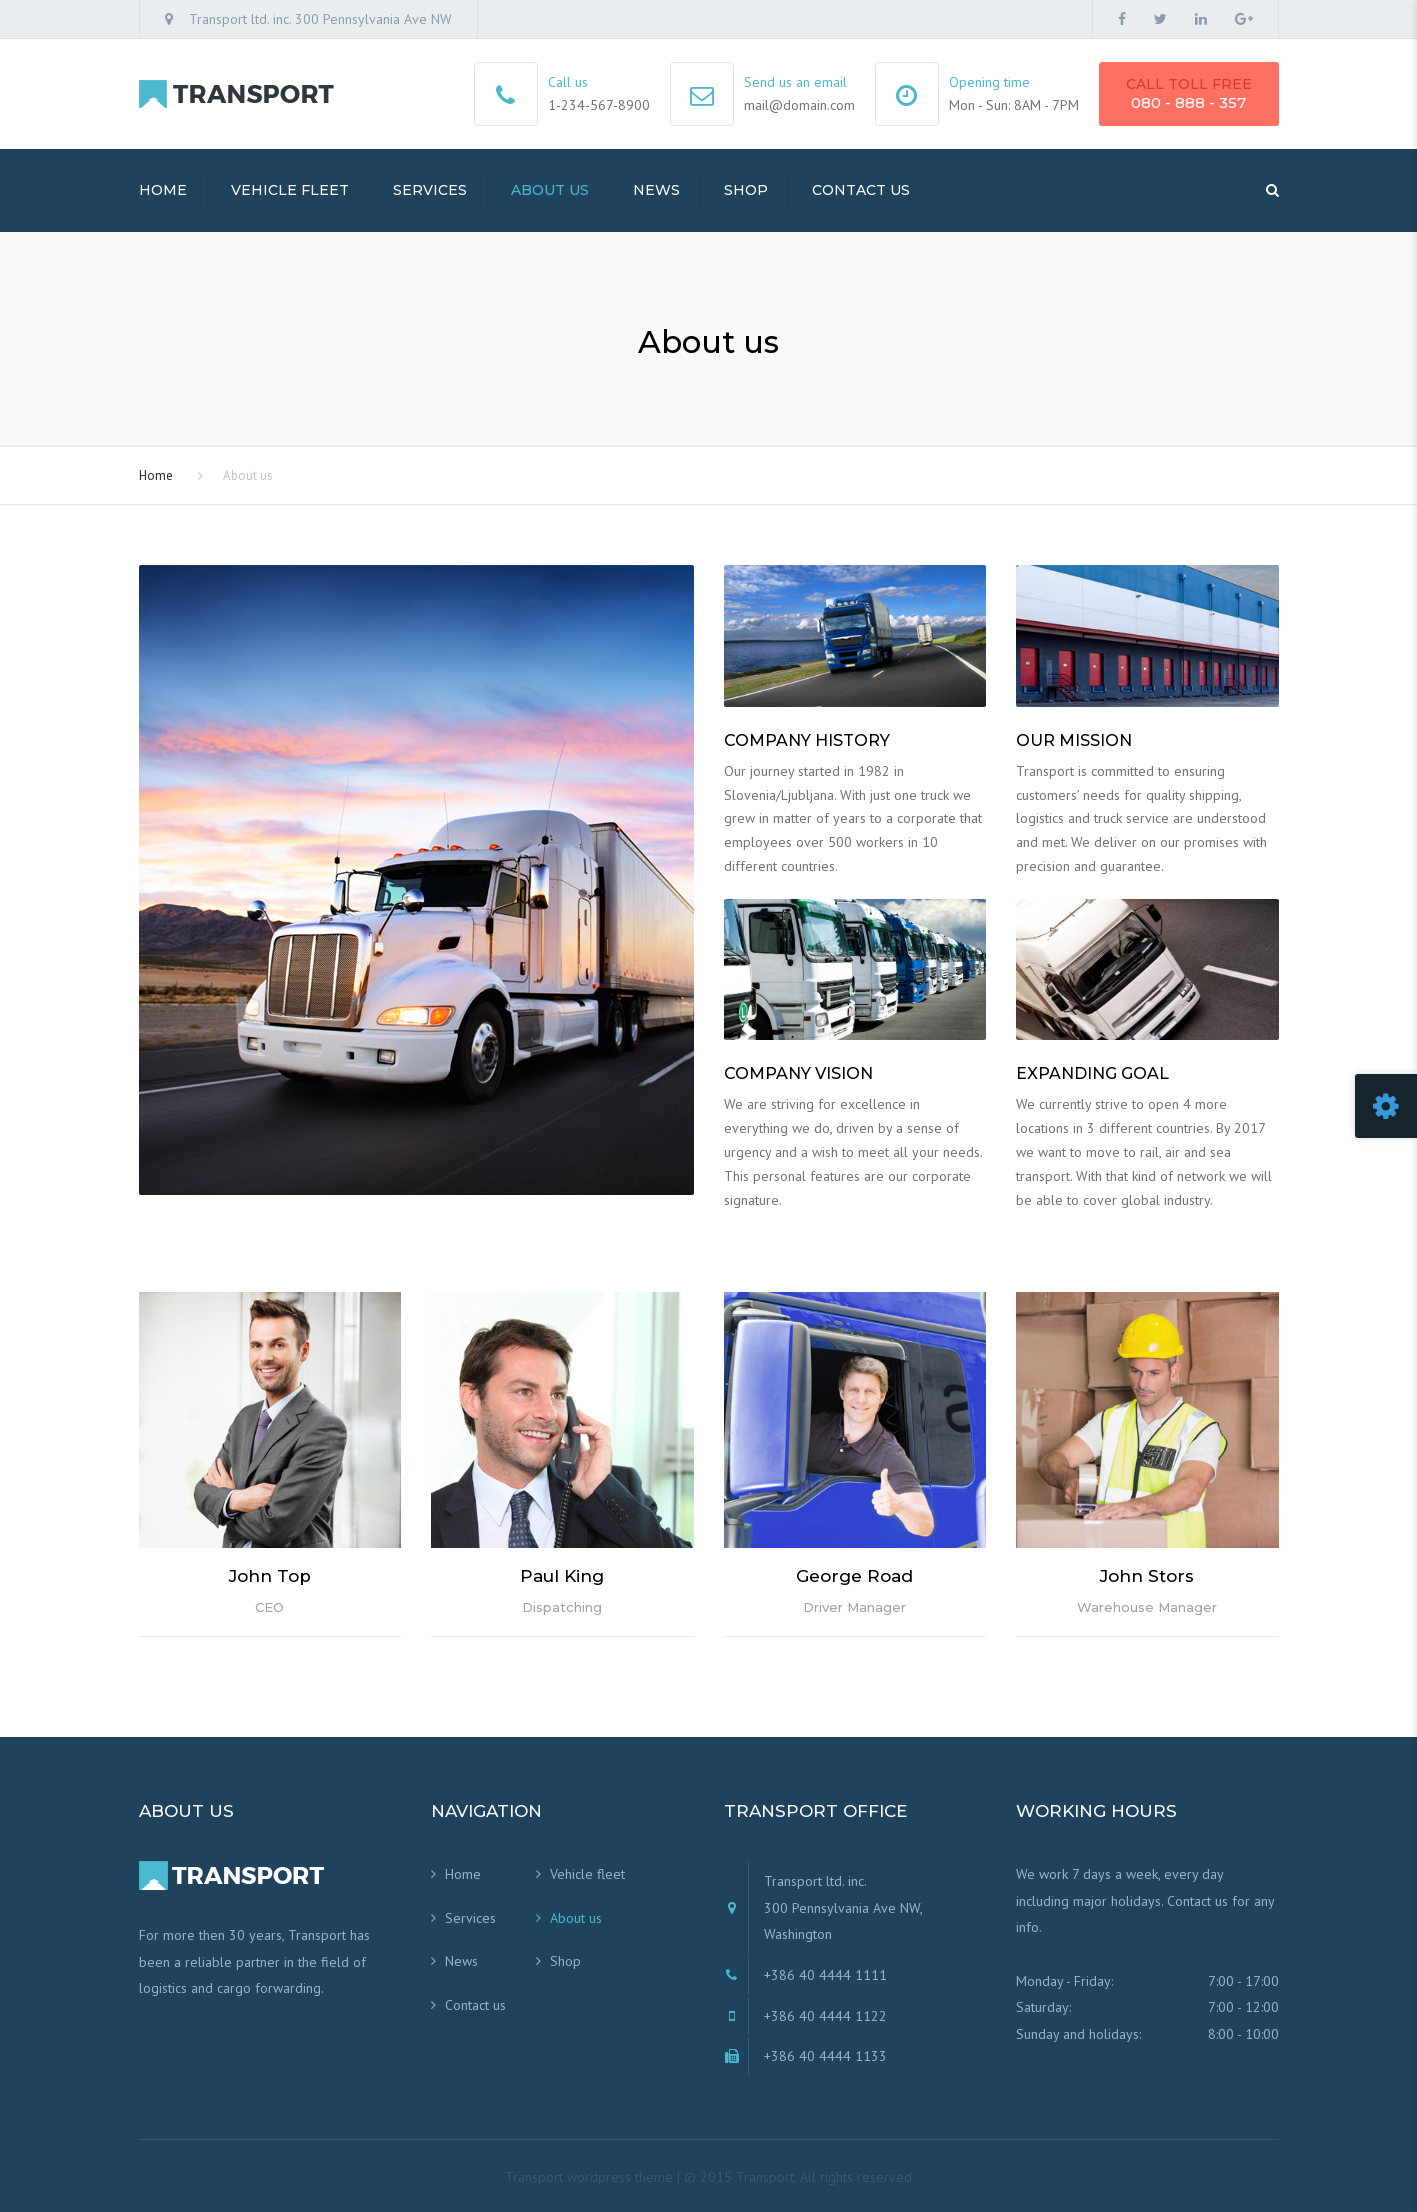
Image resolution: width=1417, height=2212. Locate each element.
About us (550, 190)
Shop (746, 190)
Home (163, 190)
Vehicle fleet (290, 190)
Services (430, 190)
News (656, 190)
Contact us (861, 190)
